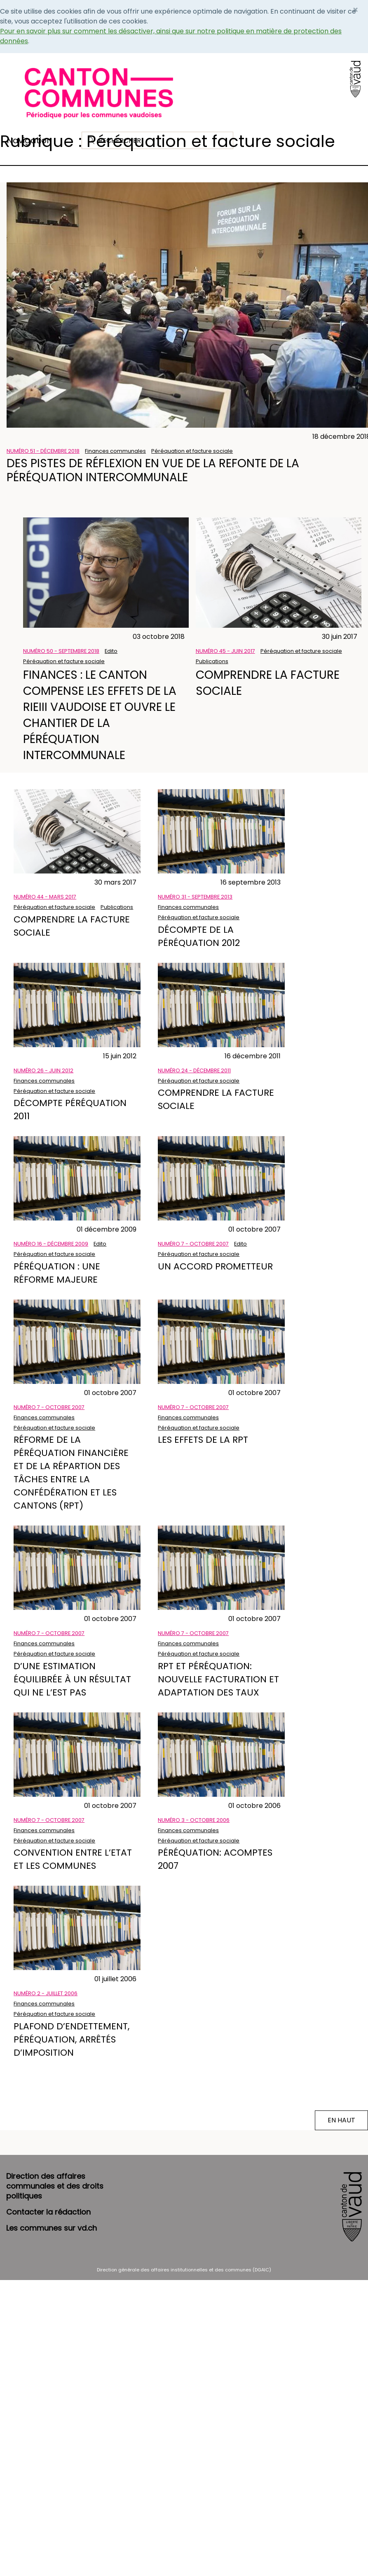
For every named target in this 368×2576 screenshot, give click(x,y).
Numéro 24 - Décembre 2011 (194, 1070)
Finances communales (115, 450)
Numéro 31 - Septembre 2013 (195, 896)
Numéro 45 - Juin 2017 (225, 650)
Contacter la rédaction (48, 2212)
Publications (212, 661)
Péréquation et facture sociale (192, 450)
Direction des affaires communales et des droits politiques (54, 2186)
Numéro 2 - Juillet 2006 (45, 1993)
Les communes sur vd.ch (51, 2228)
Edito (111, 650)
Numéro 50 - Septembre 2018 (61, 650)
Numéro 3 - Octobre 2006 (194, 1820)
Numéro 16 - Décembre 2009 (51, 1243)
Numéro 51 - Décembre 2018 (43, 450)
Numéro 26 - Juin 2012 (43, 1070)
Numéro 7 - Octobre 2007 (193, 1243)
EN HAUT (341, 2120)
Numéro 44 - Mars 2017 (45, 896)
